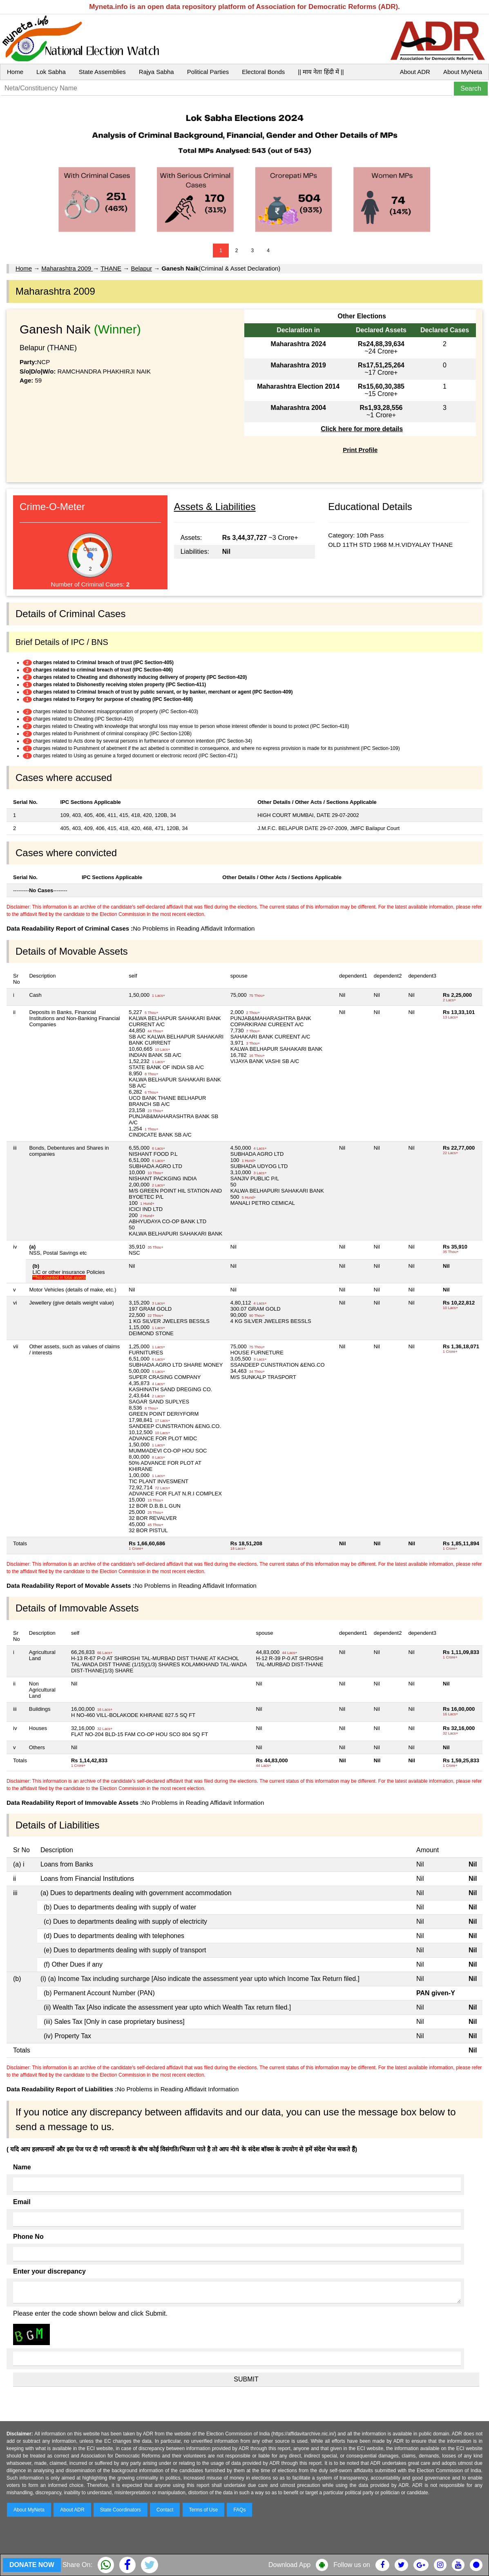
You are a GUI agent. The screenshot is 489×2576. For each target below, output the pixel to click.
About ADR (415, 71)
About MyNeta (462, 71)
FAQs (239, 2510)
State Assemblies (102, 71)
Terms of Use (203, 2510)
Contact (164, 2510)
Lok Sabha (51, 71)
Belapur (141, 268)
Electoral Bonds (263, 71)
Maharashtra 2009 (67, 268)
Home (15, 71)
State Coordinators (120, 2510)
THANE (110, 268)
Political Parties (208, 71)
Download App (289, 2564)
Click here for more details (362, 428)
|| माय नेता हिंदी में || (321, 71)
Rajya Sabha (156, 71)
